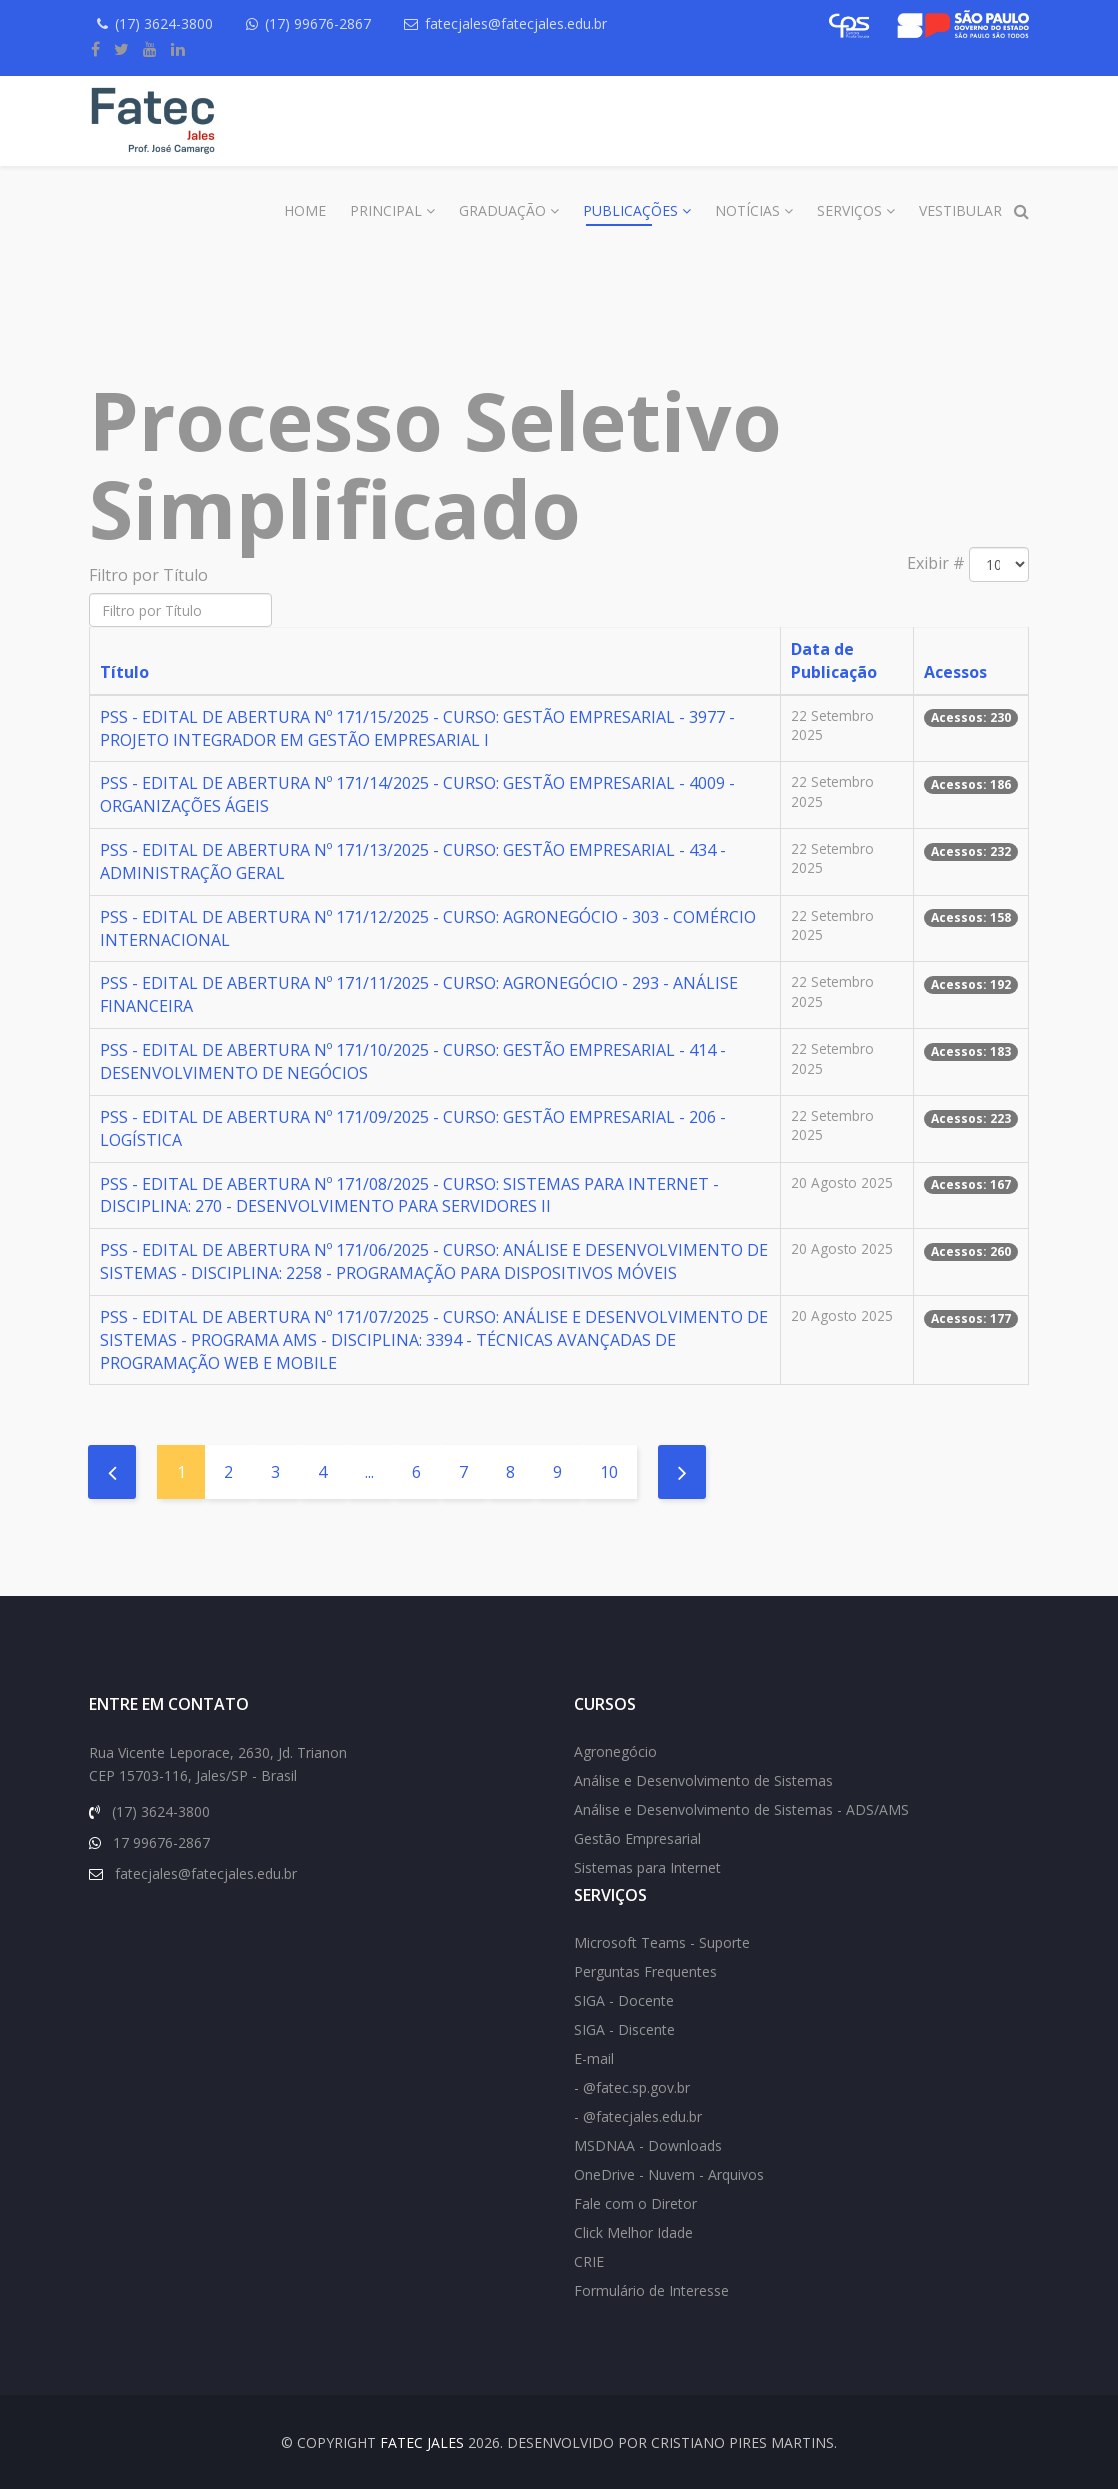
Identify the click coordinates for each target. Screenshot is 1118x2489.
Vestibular (960, 210)
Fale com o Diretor (635, 2203)
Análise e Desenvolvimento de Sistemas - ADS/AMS (741, 1809)
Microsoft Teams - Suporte (662, 1942)
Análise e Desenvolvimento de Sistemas (703, 1780)
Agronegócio (615, 1751)
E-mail (594, 2058)
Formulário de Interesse (651, 2290)
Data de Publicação (834, 660)
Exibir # (936, 563)
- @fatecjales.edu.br (638, 2116)
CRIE (589, 2261)
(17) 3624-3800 (164, 23)
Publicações (630, 210)
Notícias (747, 210)
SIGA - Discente (624, 2029)
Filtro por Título (150, 575)
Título (124, 672)
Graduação (502, 210)
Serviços (849, 210)
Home (305, 210)
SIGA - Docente (624, 2000)
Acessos (955, 672)
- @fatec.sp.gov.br (632, 2087)
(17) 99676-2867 (318, 23)
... (369, 1472)
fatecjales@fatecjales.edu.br (516, 23)
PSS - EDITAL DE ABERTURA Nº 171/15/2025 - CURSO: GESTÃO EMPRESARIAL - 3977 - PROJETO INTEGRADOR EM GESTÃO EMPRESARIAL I (417, 728)
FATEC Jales (422, 2442)
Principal (386, 210)
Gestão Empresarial (637, 1838)
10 (609, 1472)
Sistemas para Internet (647, 1867)
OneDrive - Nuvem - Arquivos (669, 2174)
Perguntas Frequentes (645, 1971)
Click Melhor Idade (633, 2232)
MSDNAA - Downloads (648, 2145)
